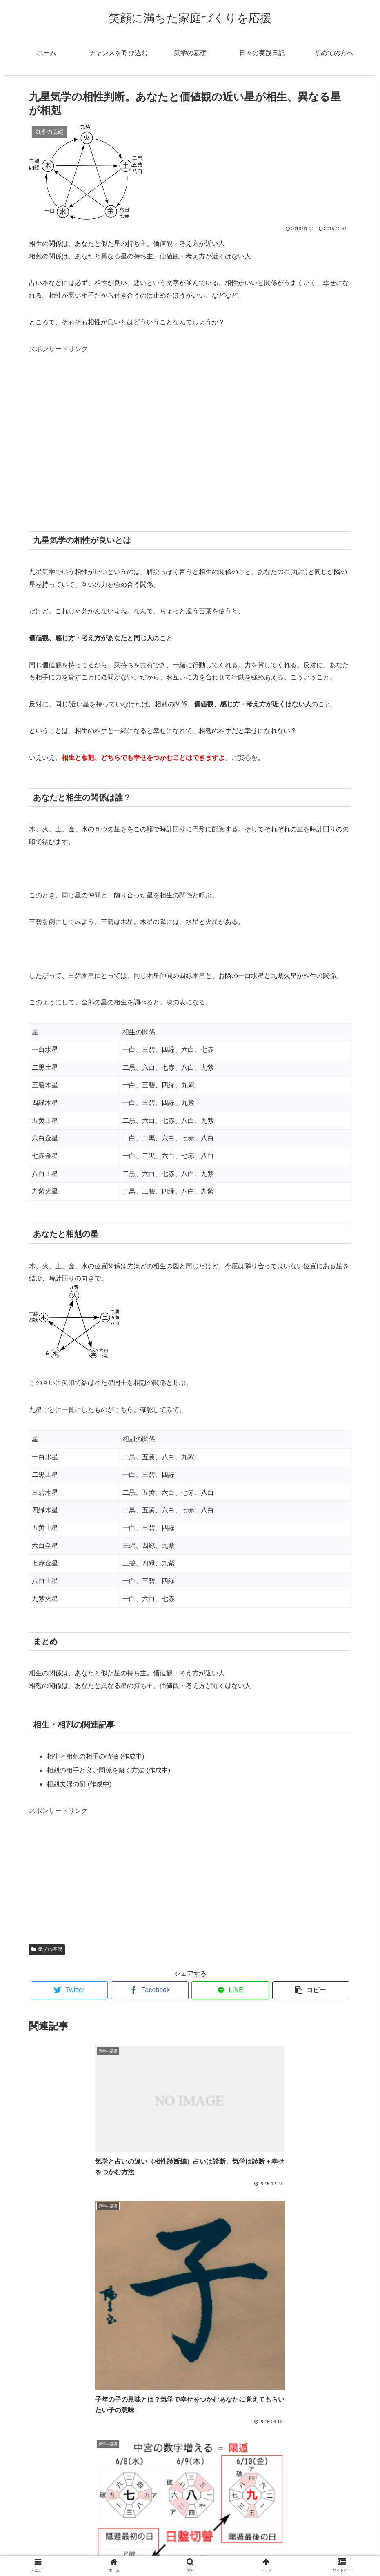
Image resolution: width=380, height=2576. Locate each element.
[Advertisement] (190, 437)
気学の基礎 (46, 1949)
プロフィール (190, 2550)
